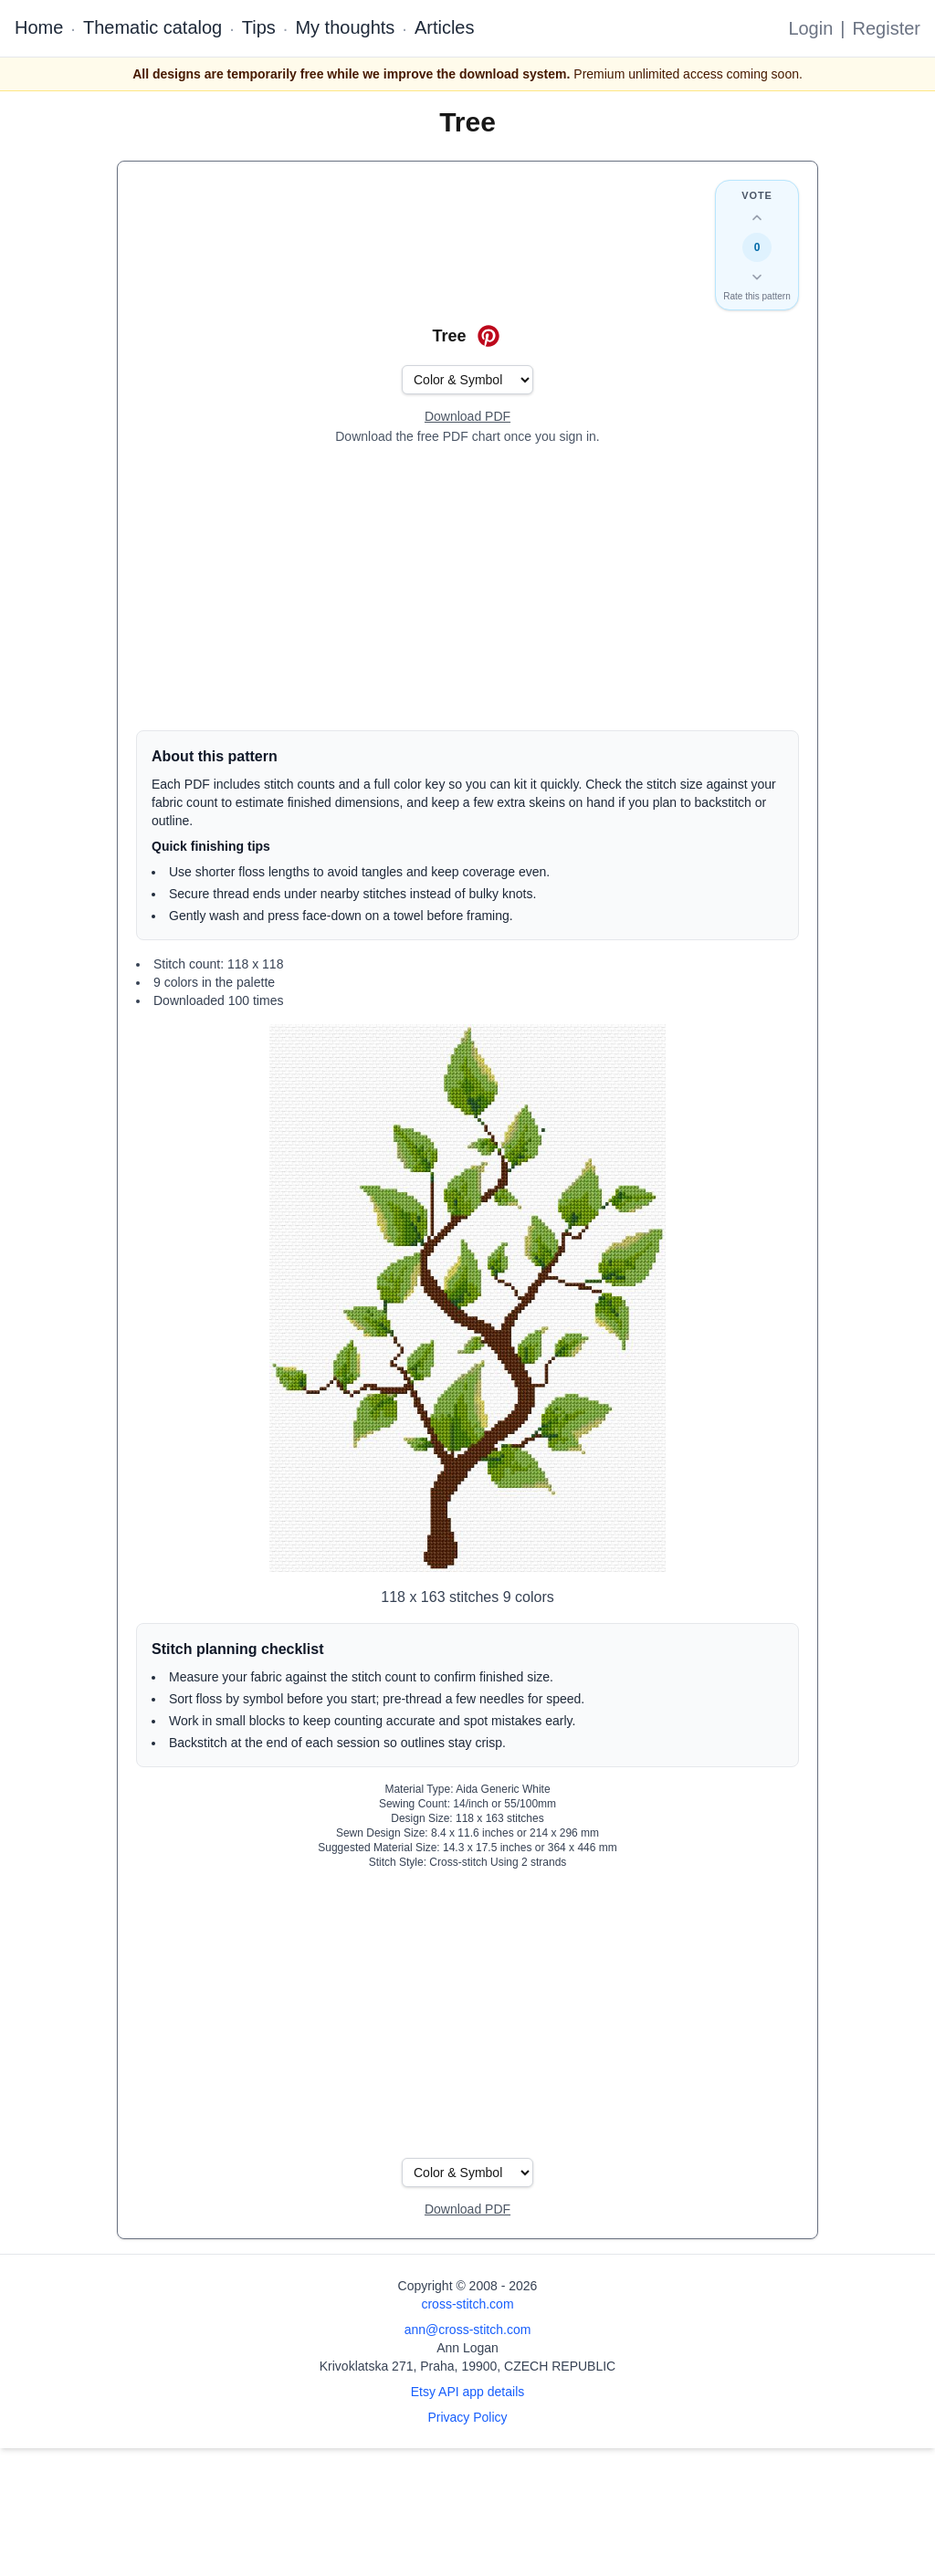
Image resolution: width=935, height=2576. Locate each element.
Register (886, 28)
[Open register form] (467, 417)
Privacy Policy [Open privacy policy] (467, 2417)
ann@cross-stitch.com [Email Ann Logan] (467, 2329)
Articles (445, 27)
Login (810, 28)
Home (39, 27)
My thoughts (344, 27)
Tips (259, 27)
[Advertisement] (467, 588)
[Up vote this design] (757, 218)
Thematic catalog (152, 27)
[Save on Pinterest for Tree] (488, 336)
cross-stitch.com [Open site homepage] (467, 2304)
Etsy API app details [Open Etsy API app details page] (468, 2391)
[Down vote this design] (757, 277)
